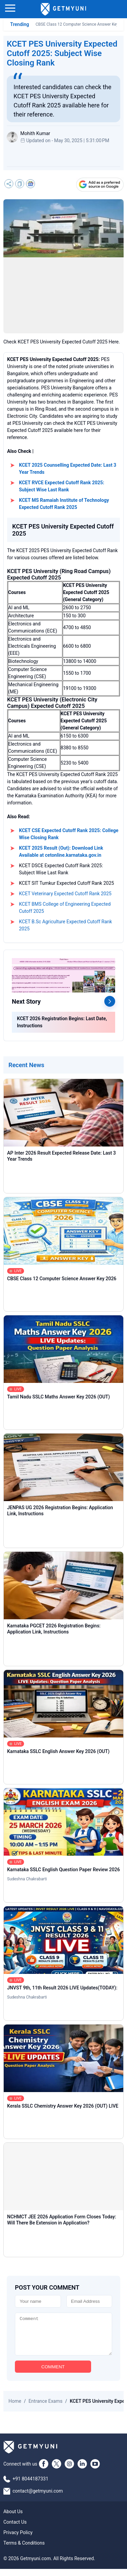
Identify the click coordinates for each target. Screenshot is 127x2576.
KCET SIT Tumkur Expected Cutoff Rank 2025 (66, 883)
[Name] (38, 2301)
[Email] (89, 2301)
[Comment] (63, 2338)
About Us (13, 2518)
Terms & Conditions (24, 2550)
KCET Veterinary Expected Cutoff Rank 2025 (65, 893)
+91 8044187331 (30, 2486)
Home (14, 2408)
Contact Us (15, 2529)
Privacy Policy (18, 2539)
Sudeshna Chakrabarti (27, 1879)
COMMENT (53, 2373)
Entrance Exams (45, 2408)
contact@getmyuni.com (38, 2498)
